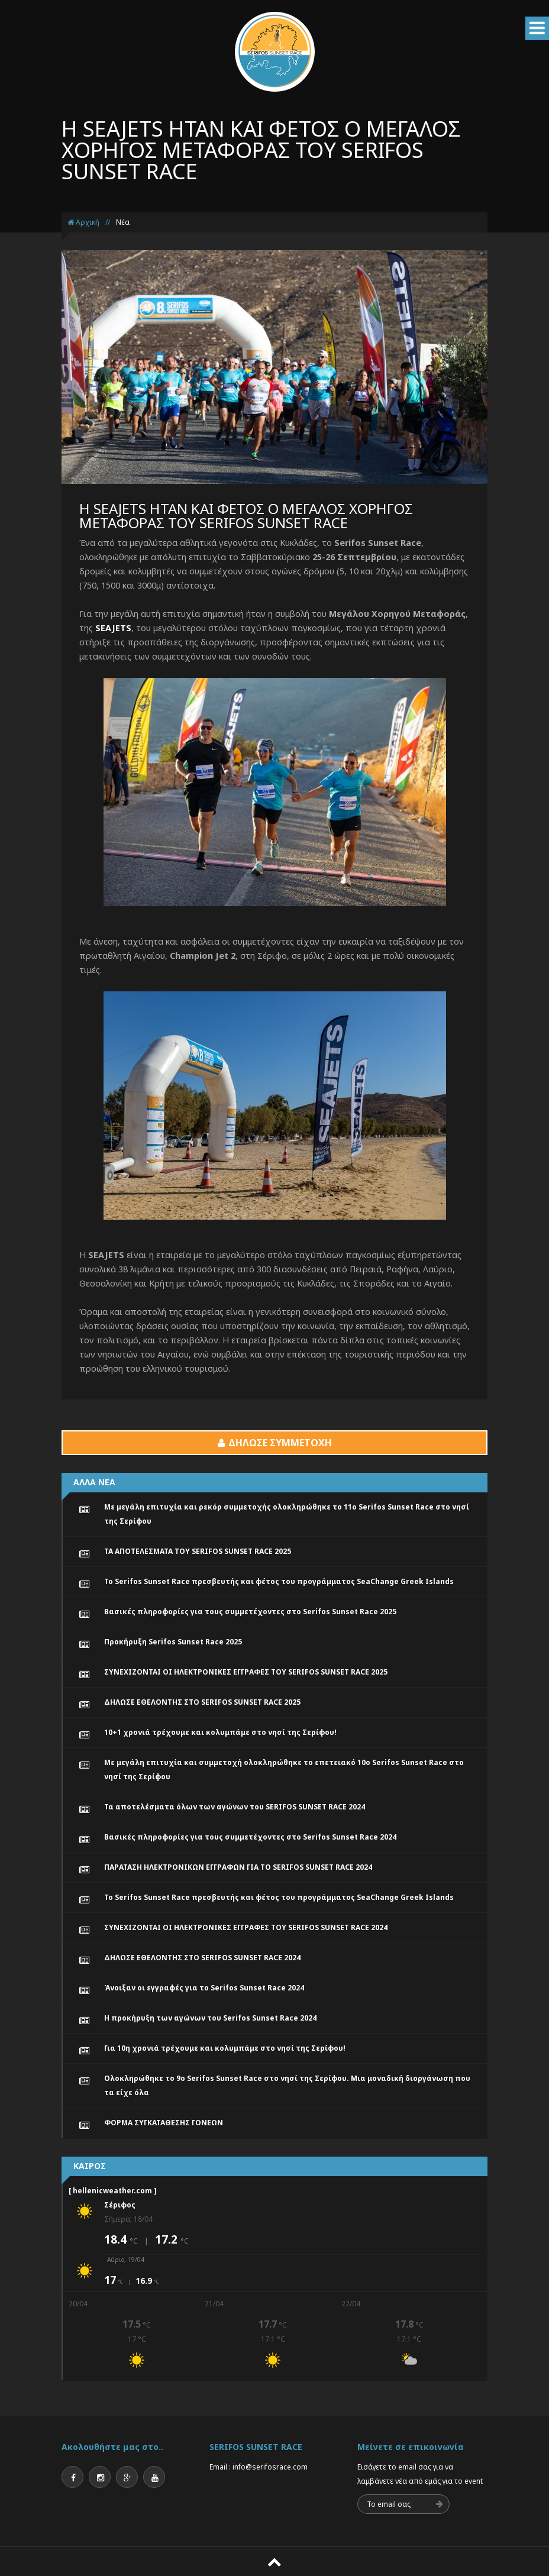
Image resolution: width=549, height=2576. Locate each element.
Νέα (123, 222)
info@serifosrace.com (270, 2467)
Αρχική (83, 222)
